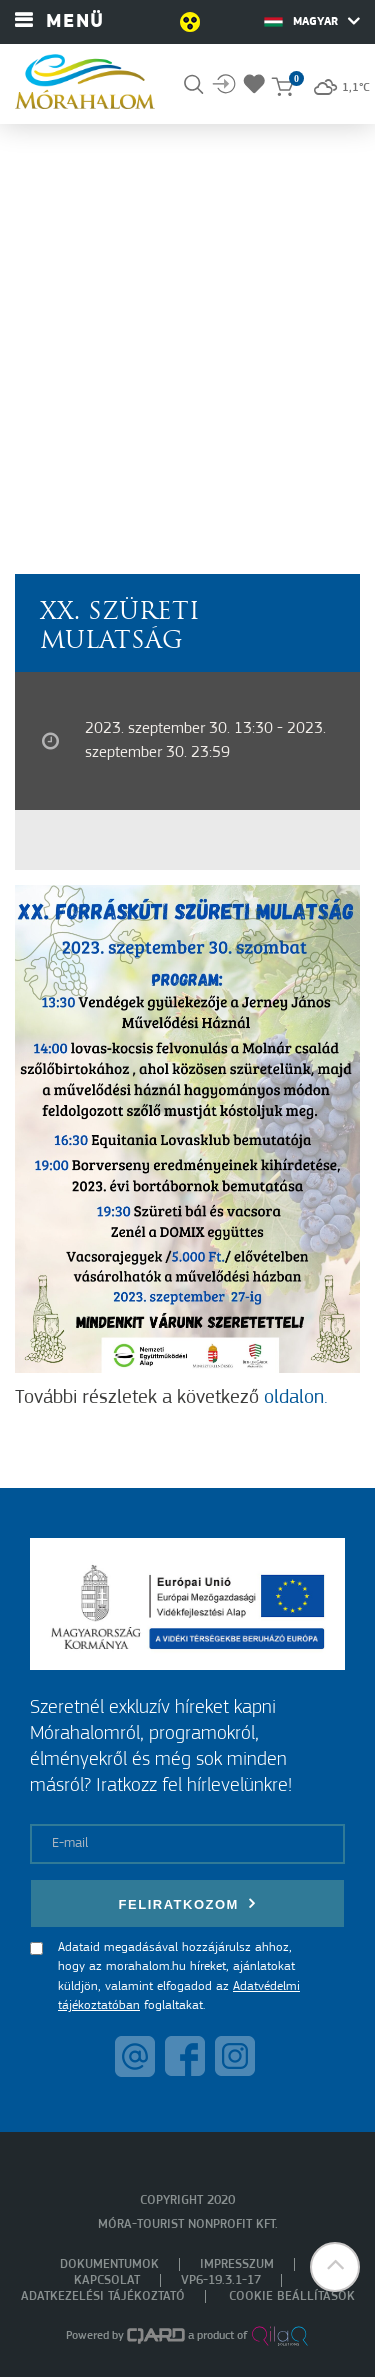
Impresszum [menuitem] (237, 2264)
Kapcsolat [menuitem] (107, 2280)
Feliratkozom (188, 1903)
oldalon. (296, 1398)
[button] (335, 2267)
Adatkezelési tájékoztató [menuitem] (103, 2296)
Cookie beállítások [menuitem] (292, 2296)
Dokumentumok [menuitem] (109, 2264)
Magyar (312, 21)
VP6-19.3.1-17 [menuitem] (221, 2280)
